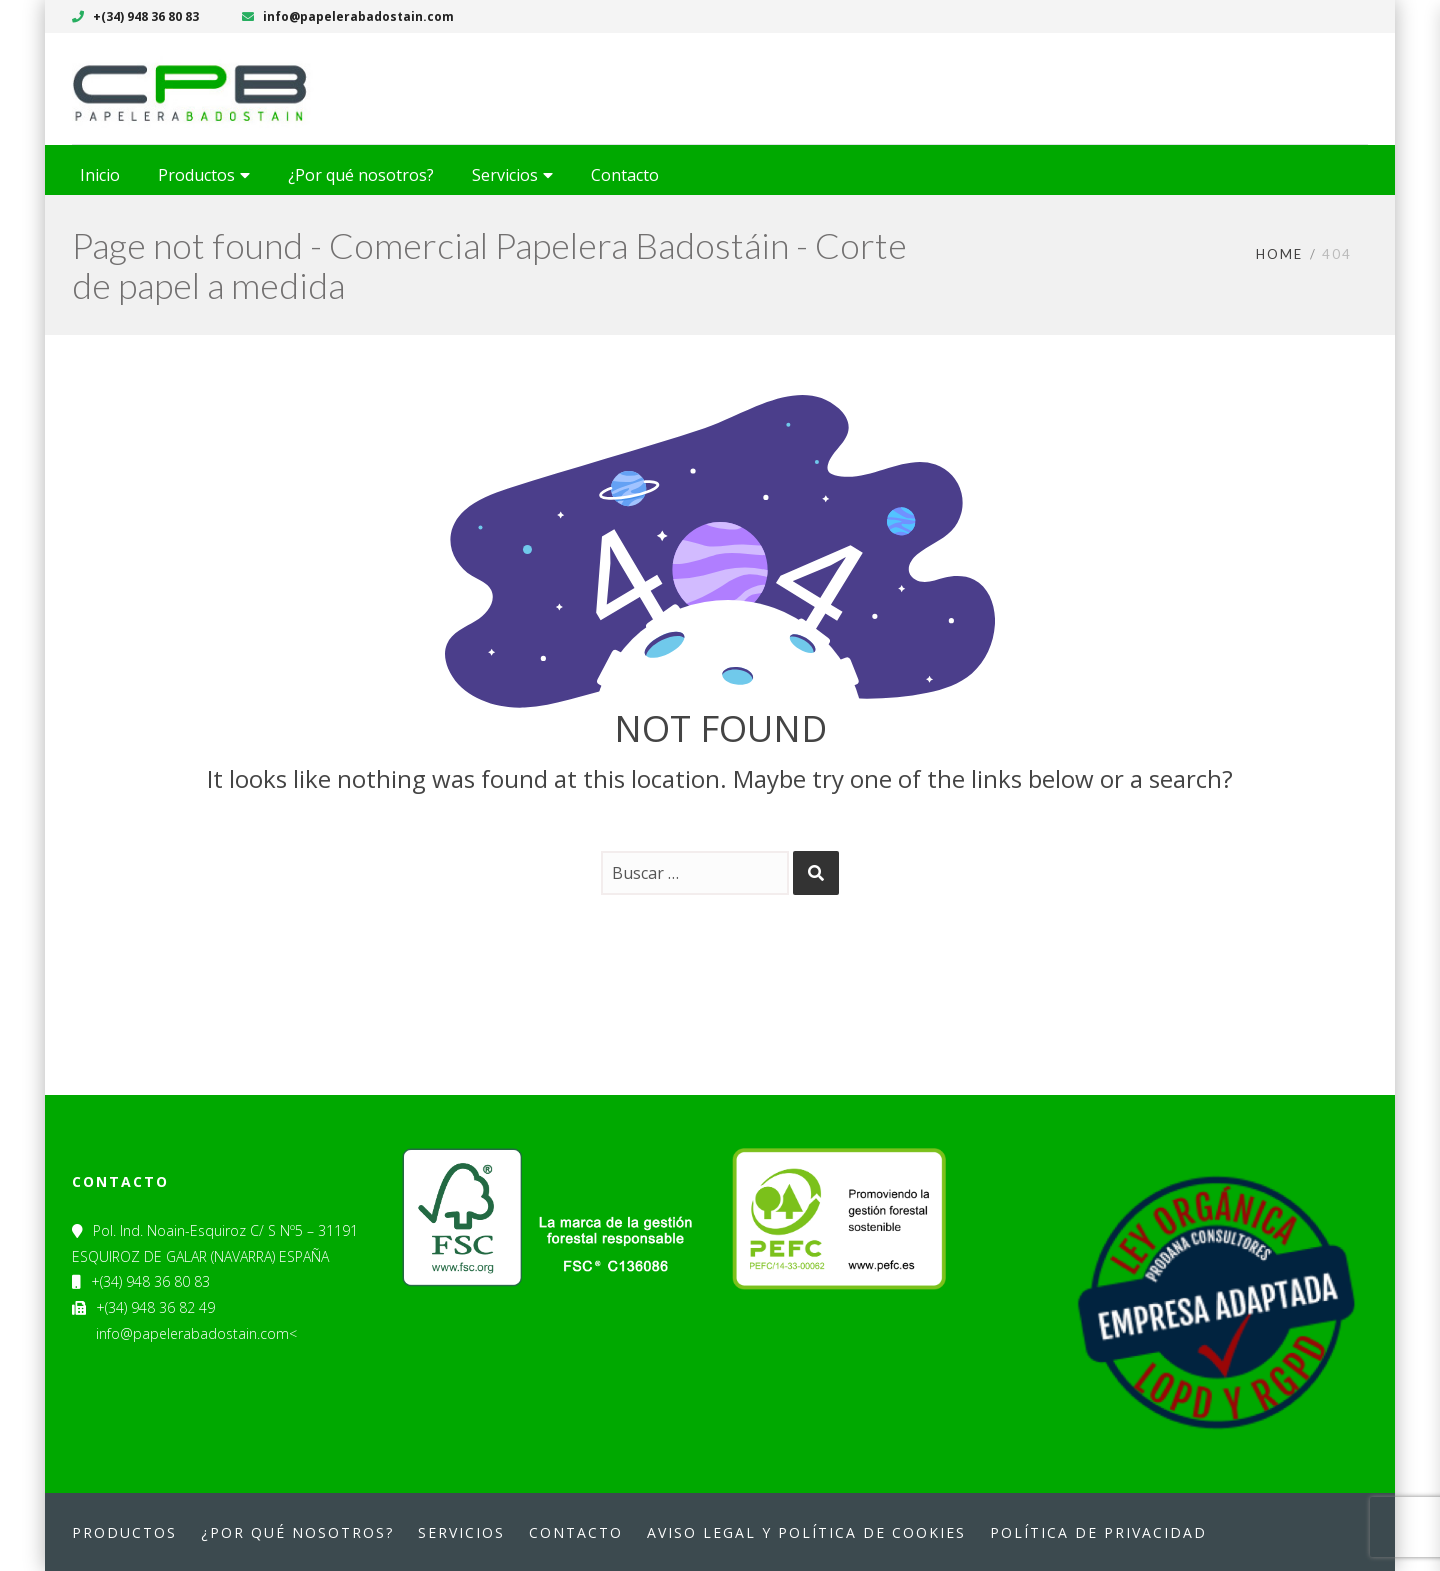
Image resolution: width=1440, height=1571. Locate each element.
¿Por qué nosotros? (297, 1532)
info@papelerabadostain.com (348, 16)
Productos (124, 1532)
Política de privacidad (1098, 1532)
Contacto (576, 1532)
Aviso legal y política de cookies (806, 1532)
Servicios (461, 1532)
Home (1279, 254)
